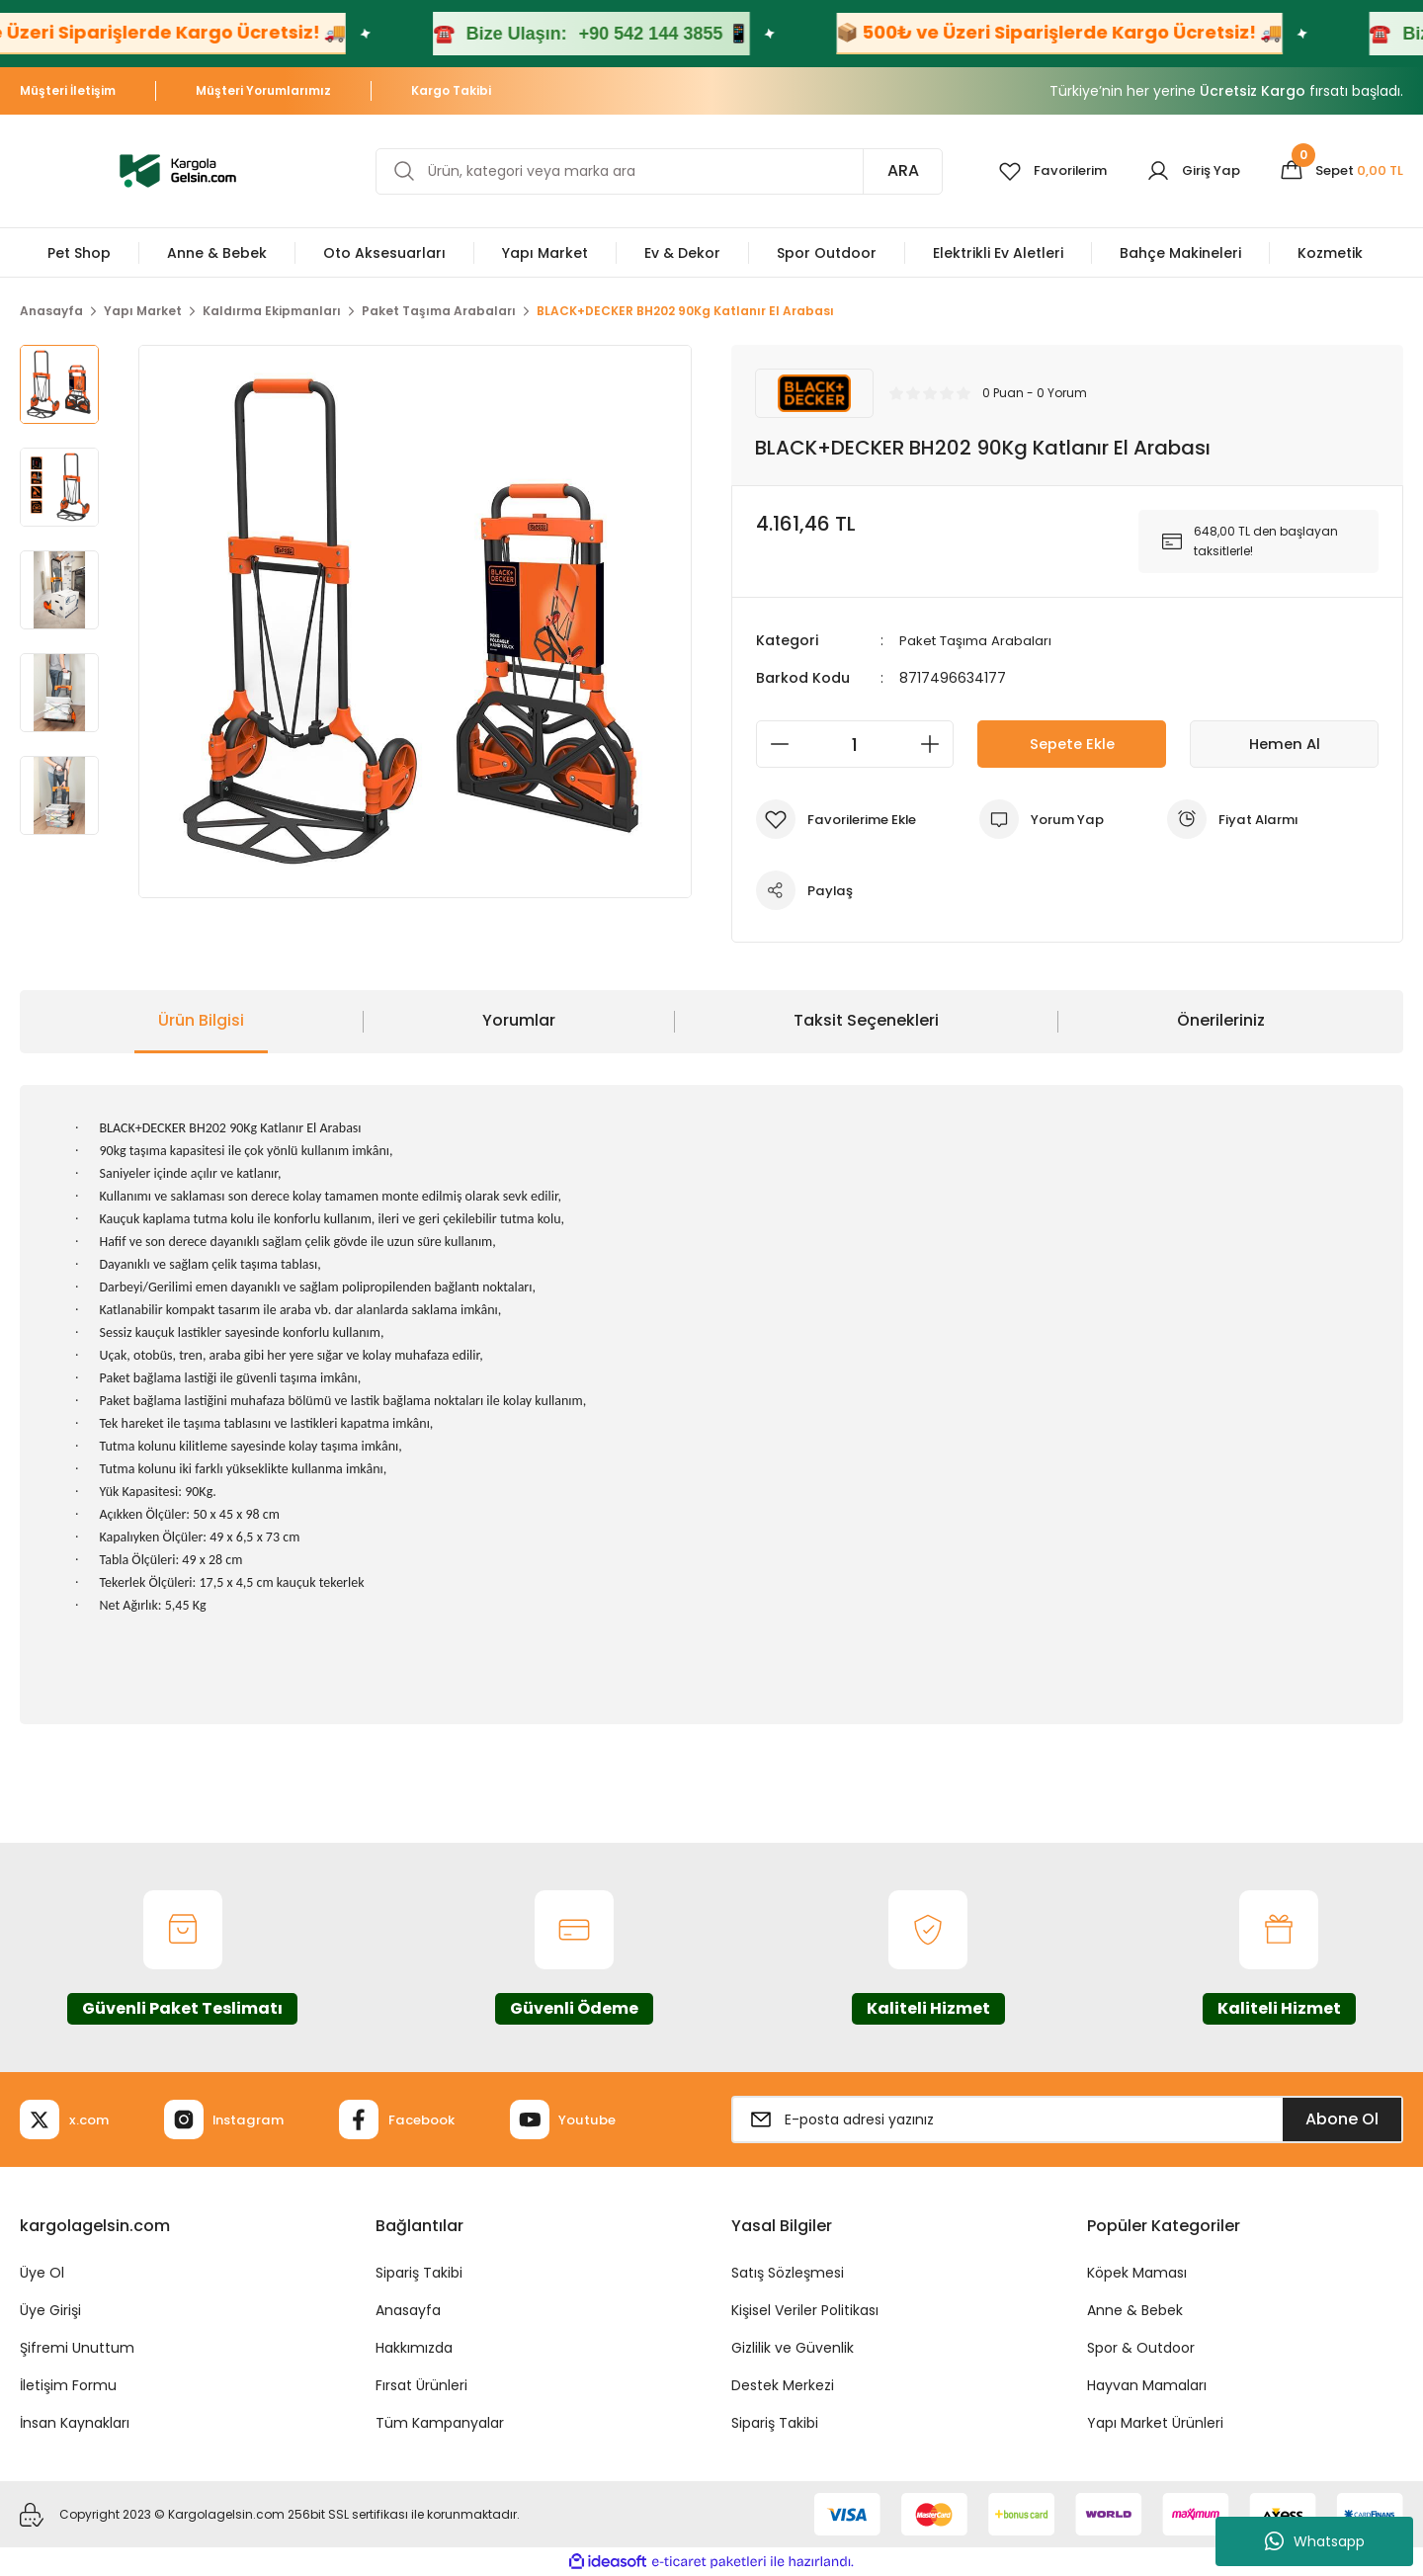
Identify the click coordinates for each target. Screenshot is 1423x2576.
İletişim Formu (68, 2385)
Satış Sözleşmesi (787, 2273)
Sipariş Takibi (419, 2273)
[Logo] (178, 169)
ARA (887, 170)
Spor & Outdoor (1141, 2348)
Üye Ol (42, 2273)
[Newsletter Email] (1067, 2119)
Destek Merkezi (782, 2385)
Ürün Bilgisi (201, 1020)
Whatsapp (1315, 2541)
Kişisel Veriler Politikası (805, 2310)
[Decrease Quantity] (774, 744)
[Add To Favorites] (841, 819)
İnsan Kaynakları (74, 2423)
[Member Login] (1185, 171)
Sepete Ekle (1072, 743)
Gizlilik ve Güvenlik (792, 2348)
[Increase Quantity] (936, 744)
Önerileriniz (1221, 1020)
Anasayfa (408, 2310)
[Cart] (1338, 171)
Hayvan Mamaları (1147, 2385)
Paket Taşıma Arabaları (978, 640)
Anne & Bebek (1135, 2310)
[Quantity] (855, 744)
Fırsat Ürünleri (421, 2385)
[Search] (651, 171)
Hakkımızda (414, 2348)
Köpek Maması (1137, 2273)
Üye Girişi (50, 2310)
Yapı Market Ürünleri (1155, 2423)
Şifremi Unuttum (77, 2348)
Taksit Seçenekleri (866, 1020)
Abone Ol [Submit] (1342, 2119)
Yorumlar (518, 1020)
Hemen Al (1284, 743)
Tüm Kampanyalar (440, 2423)
